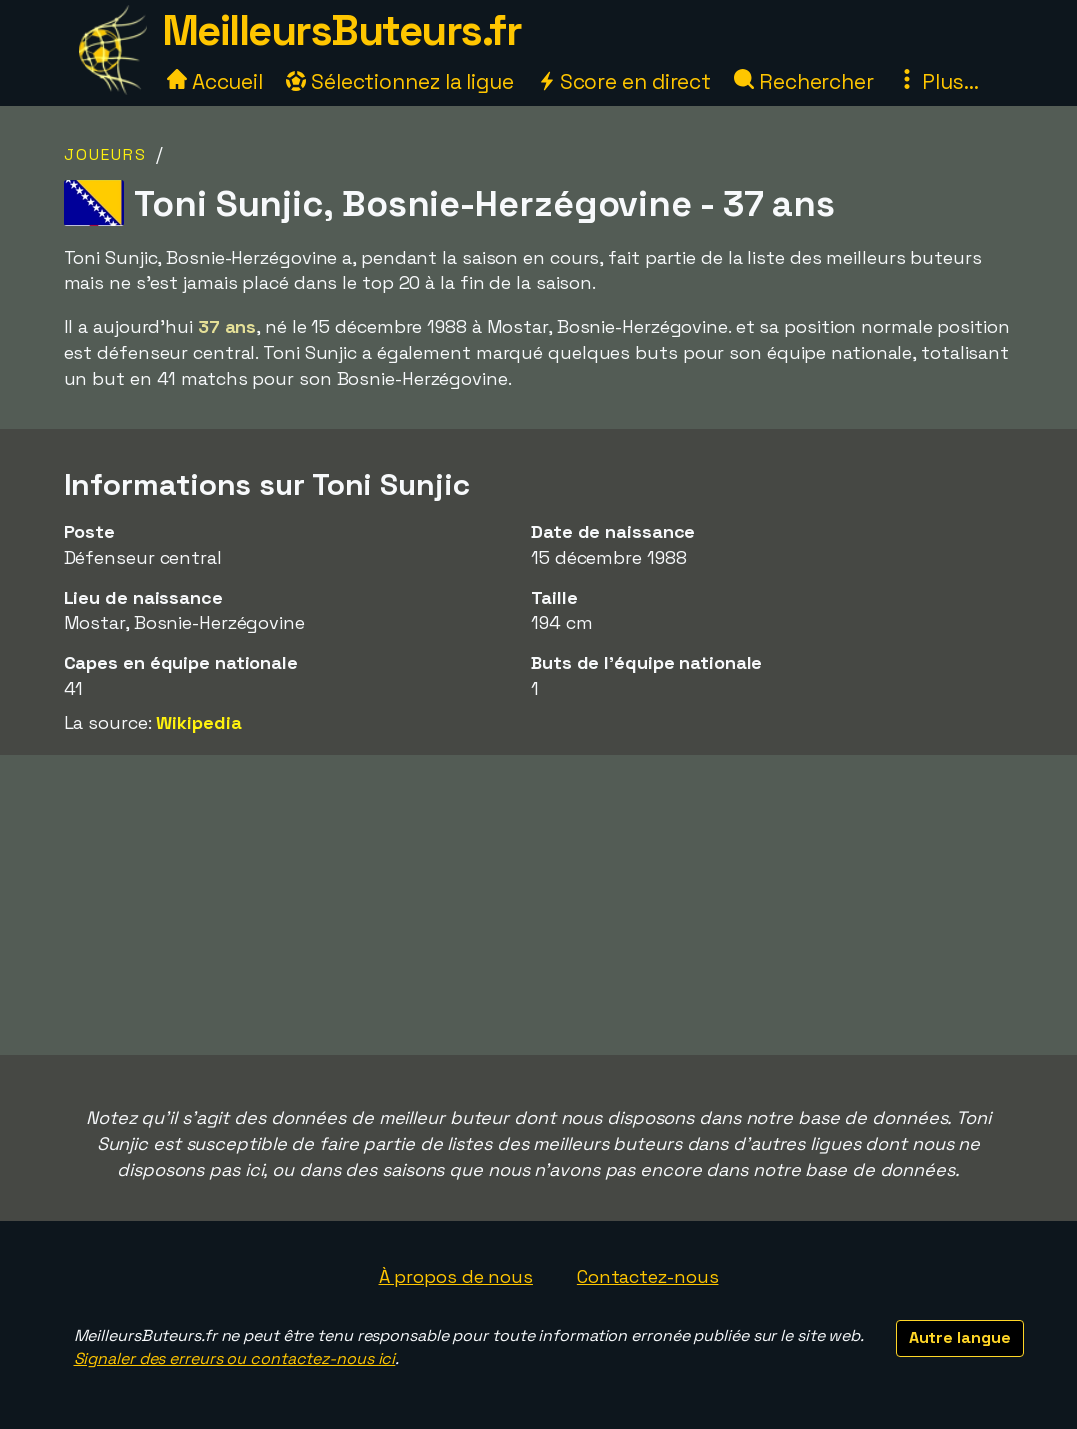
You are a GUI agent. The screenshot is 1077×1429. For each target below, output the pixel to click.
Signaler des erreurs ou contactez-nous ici (235, 1358)
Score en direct (624, 81)
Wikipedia (198, 722)
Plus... (938, 81)
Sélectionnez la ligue (400, 81)
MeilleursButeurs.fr (342, 30)
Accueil (215, 81)
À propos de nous (456, 1276)
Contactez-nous (648, 1276)
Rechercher (804, 81)
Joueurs (105, 154)
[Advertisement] (539, 905)
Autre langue (960, 1337)
